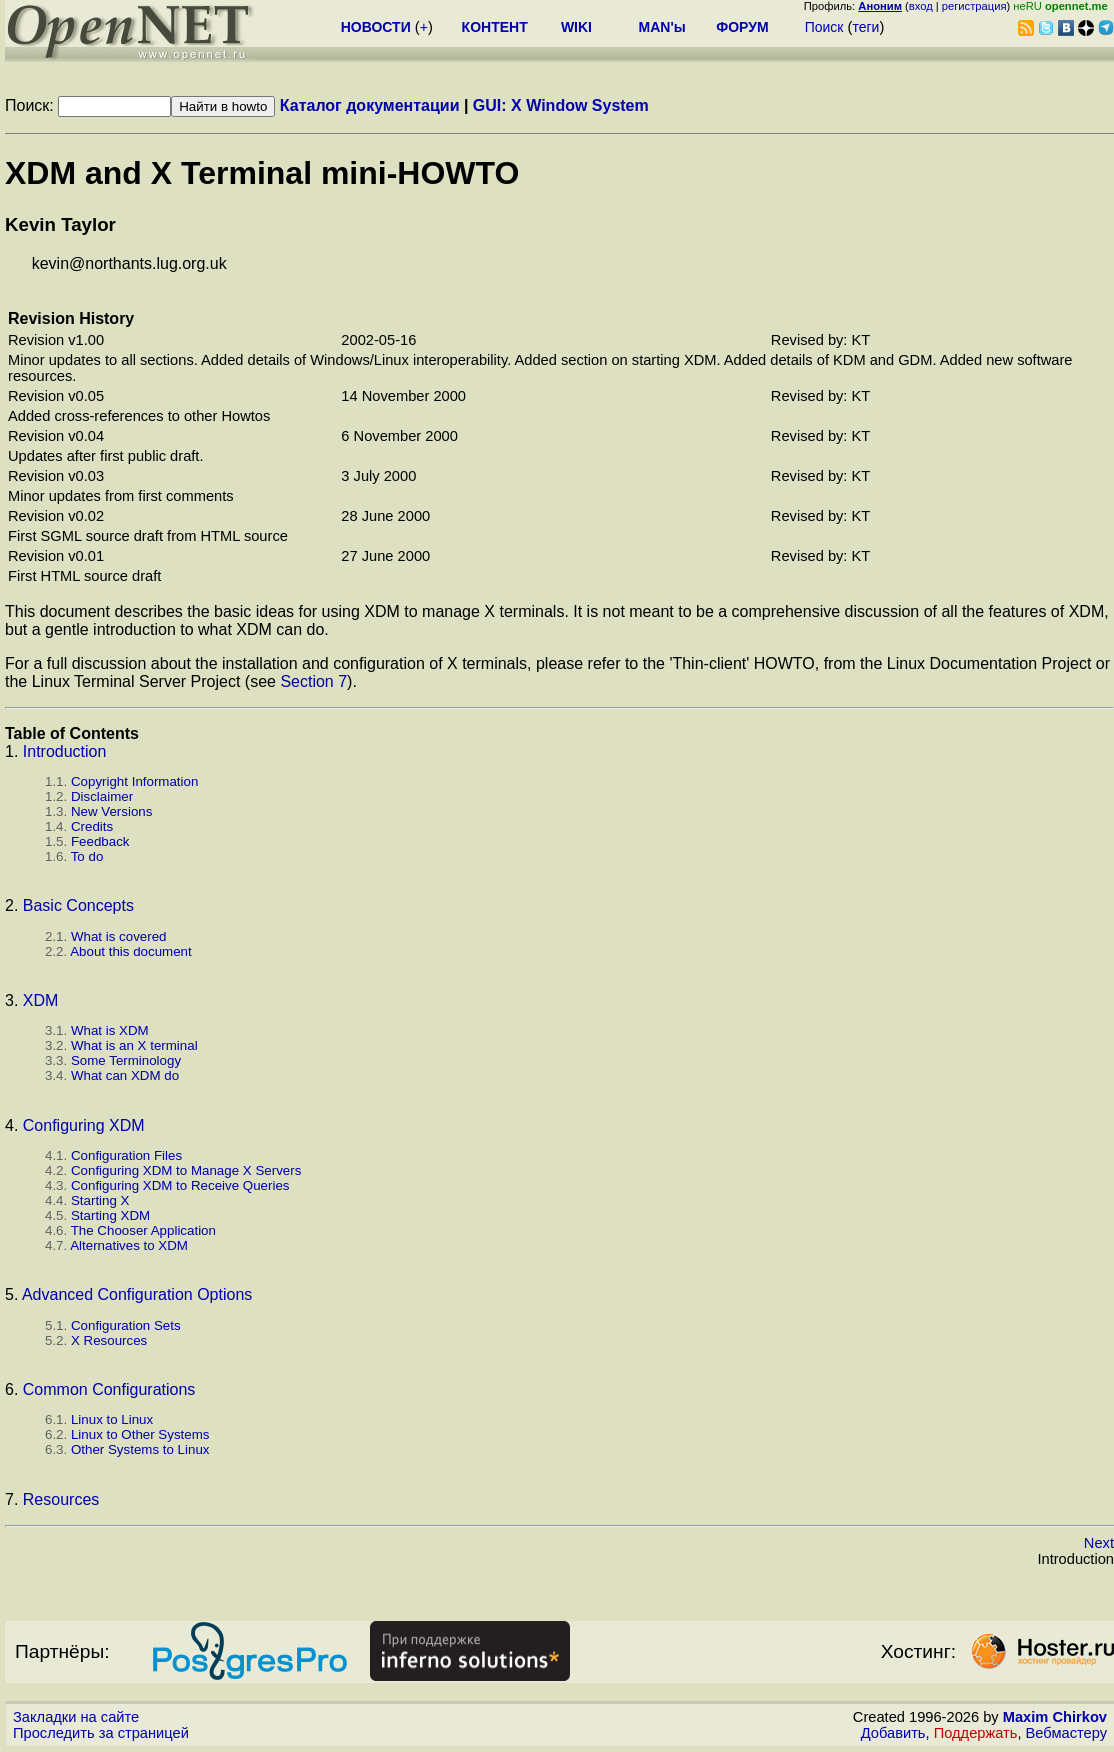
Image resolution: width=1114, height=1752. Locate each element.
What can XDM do (125, 1075)
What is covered (119, 936)
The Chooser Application (143, 1230)
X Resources (109, 1340)
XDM (41, 1000)
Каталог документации (370, 105)
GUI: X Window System (561, 105)
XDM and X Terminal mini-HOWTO (262, 173)
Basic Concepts (78, 905)
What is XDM (110, 1030)
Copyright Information (134, 781)
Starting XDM (110, 1215)
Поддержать (976, 1733)
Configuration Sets (126, 1325)
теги (865, 27)
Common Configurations (109, 1389)
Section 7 (313, 681)
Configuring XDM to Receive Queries (180, 1185)
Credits (92, 826)
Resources (61, 1499)
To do (87, 856)
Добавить (893, 1733)
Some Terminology (126, 1060)
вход (921, 6)
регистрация (974, 6)
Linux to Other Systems (140, 1434)
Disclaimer (102, 796)
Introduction (65, 751)
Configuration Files (126, 1155)
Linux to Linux (112, 1419)
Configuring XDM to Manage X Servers (186, 1170)
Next (1099, 1543)
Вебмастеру (1066, 1733)
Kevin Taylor (60, 224)
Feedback (100, 841)
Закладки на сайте (76, 1717)
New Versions (112, 811)
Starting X (100, 1200)
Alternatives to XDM (129, 1245)
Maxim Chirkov (1055, 1717)
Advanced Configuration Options (137, 1294)
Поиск (824, 27)
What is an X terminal (134, 1045)
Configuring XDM (84, 1125)
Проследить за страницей (101, 1733)
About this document (131, 951)
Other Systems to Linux (140, 1449)
